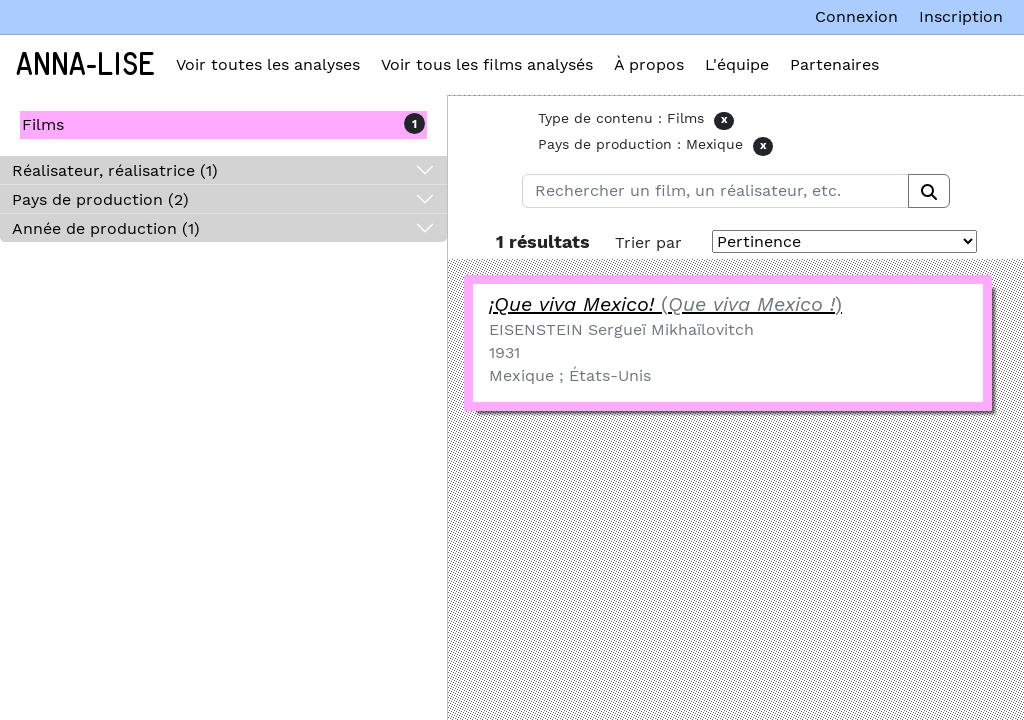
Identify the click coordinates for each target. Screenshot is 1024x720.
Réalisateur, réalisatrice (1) (115, 170)
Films (43, 124)
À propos (649, 64)
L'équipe (737, 64)
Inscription (961, 16)
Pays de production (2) (100, 199)
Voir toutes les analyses (268, 64)
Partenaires (834, 64)
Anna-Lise (85, 65)
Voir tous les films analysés (487, 64)
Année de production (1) (106, 228)
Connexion (856, 16)
